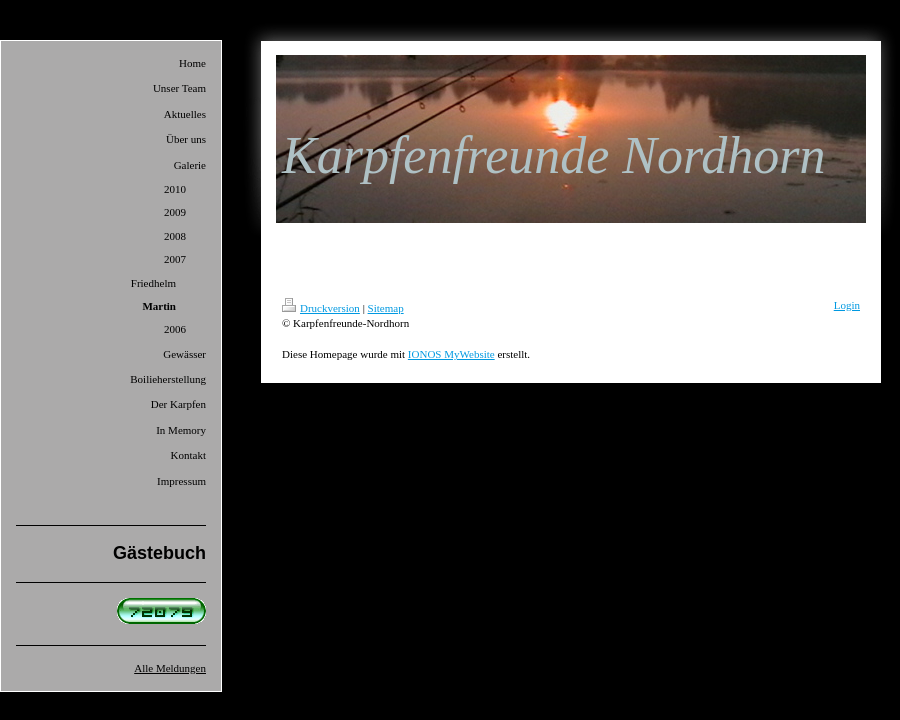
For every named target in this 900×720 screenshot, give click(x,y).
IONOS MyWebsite (451, 354)
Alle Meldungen (170, 668)
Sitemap (386, 308)
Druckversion (321, 308)
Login (847, 305)
